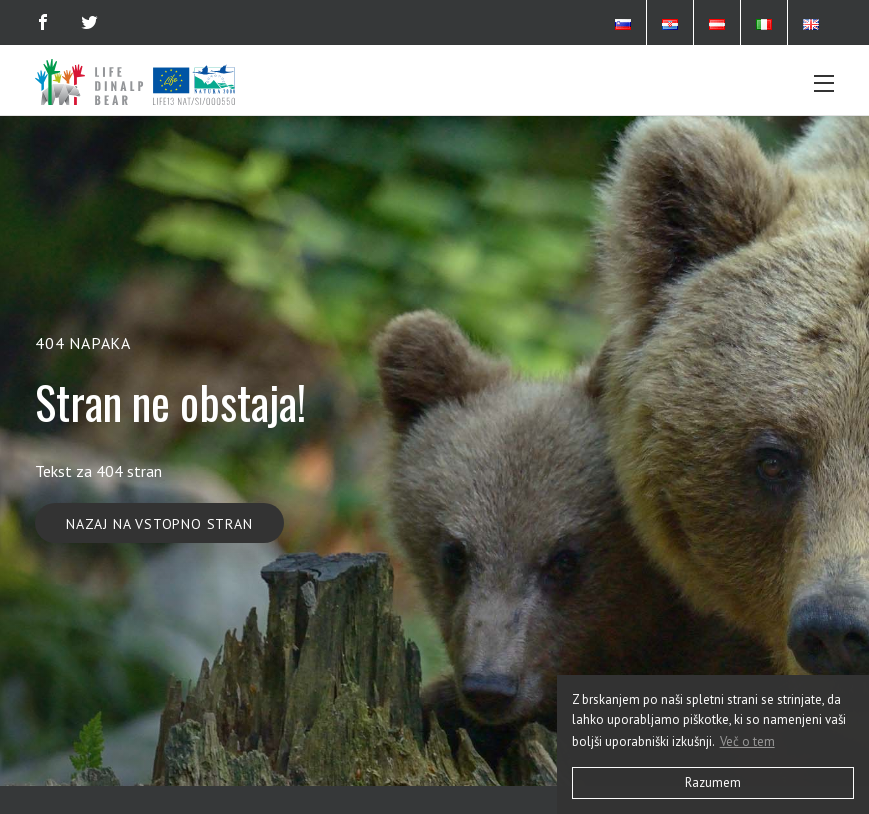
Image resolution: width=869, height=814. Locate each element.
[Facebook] (43, 22)
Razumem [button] (713, 782)
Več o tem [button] (747, 741)
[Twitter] (89, 22)
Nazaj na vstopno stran (159, 524)
